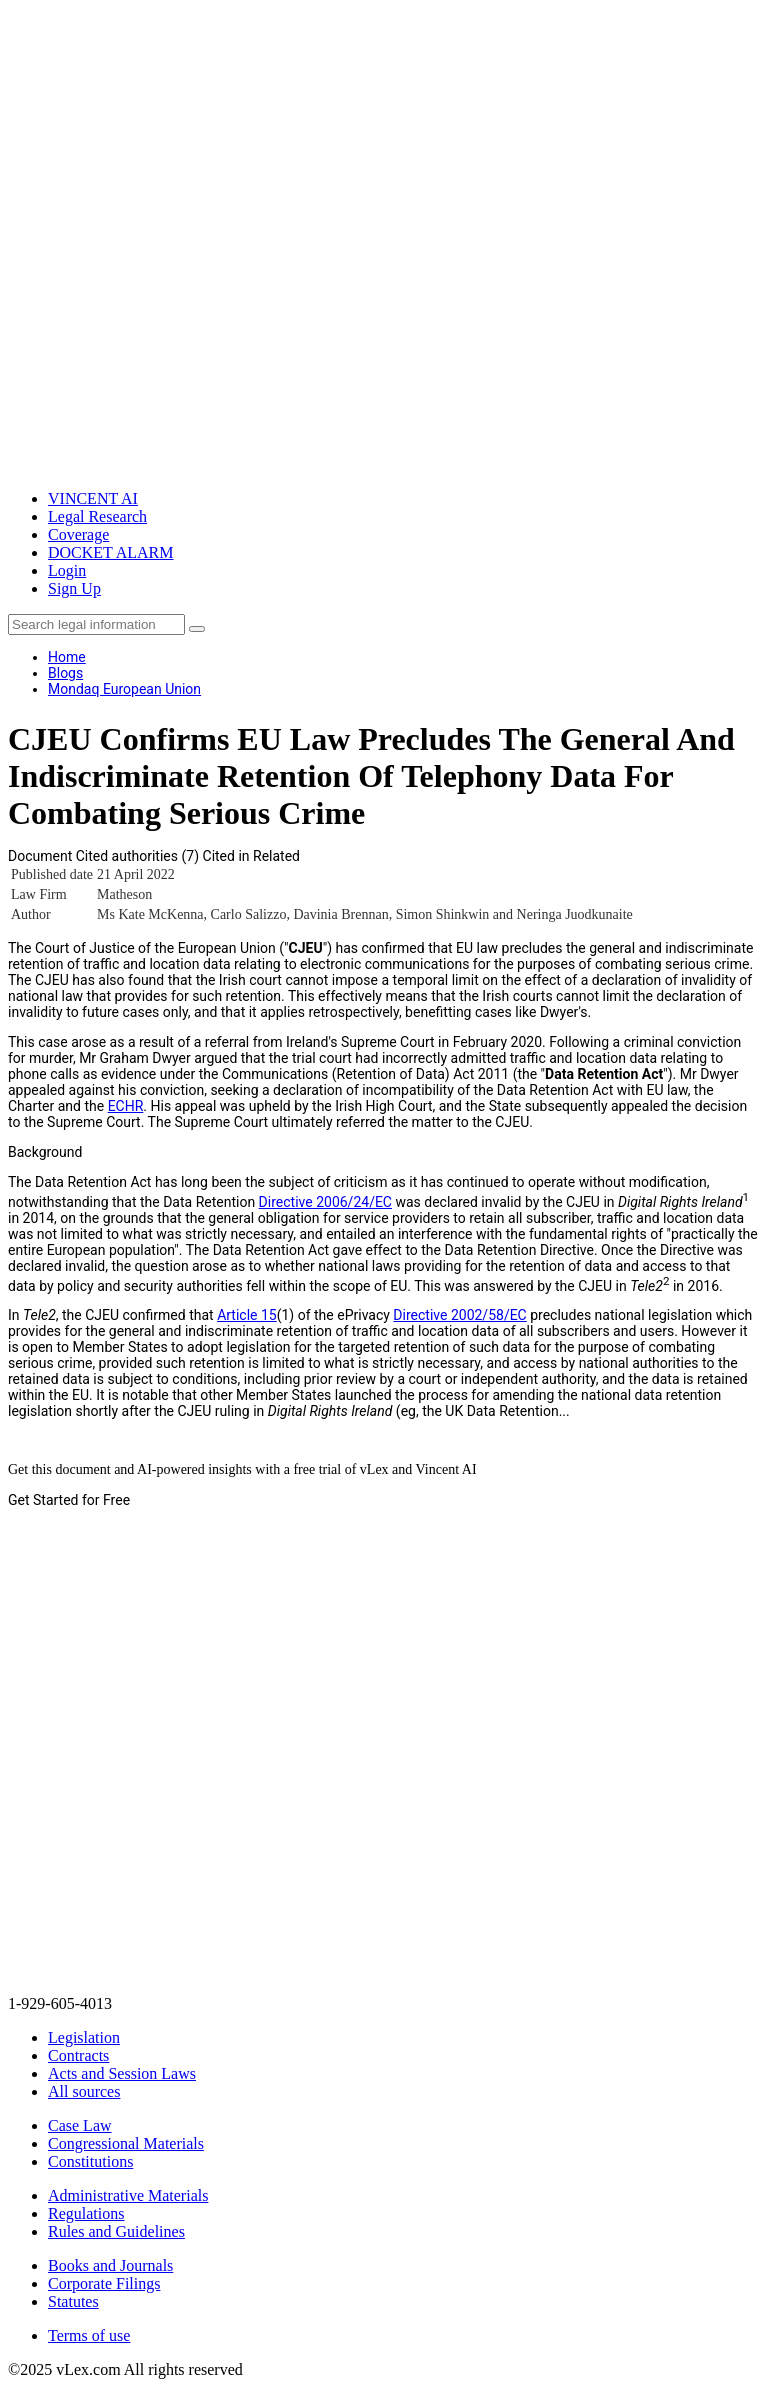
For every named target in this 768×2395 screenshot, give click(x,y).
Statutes (73, 2301)
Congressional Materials (126, 2143)
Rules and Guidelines (116, 2231)
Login (67, 570)
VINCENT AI (93, 498)
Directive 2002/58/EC (459, 1315)
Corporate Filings (104, 2283)
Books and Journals (110, 2265)
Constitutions (90, 2161)
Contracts (78, 2055)
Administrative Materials (128, 2195)
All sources (84, 2091)
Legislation (84, 2037)
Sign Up (74, 588)
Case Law (80, 2125)
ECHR (126, 1106)
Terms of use (89, 2335)
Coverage (78, 534)
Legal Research (97, 516)
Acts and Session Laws (122, 2073)
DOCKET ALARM (111, 552)
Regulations (86, 2213)
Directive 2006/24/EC (325, 1202)
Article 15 (247, 1315)
